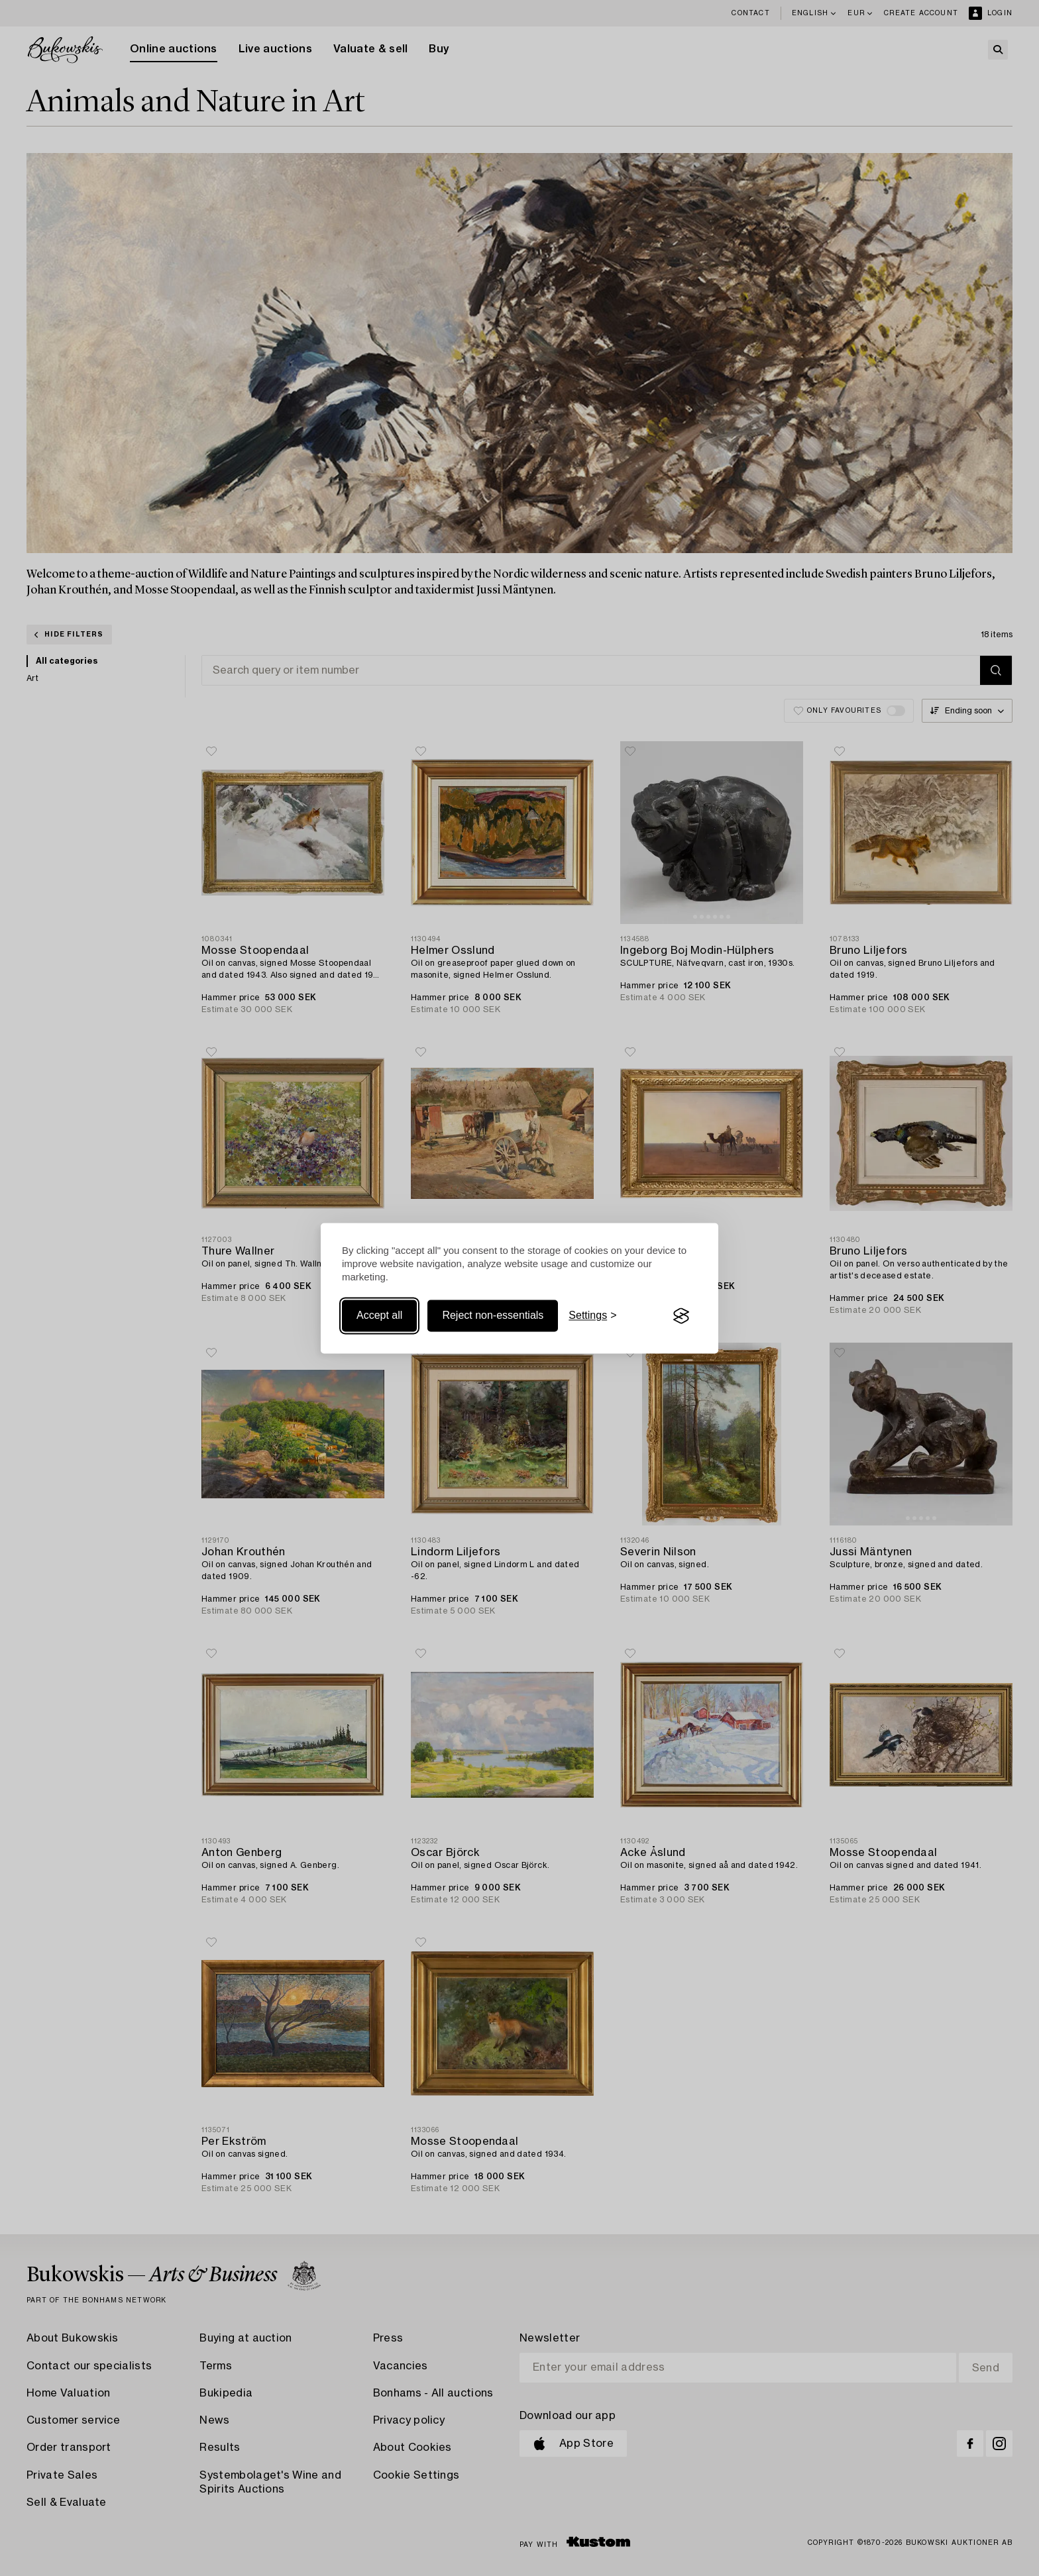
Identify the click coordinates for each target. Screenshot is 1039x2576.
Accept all (379, 1315)
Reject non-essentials (492, 1315)
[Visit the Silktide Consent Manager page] (681, 1316)
